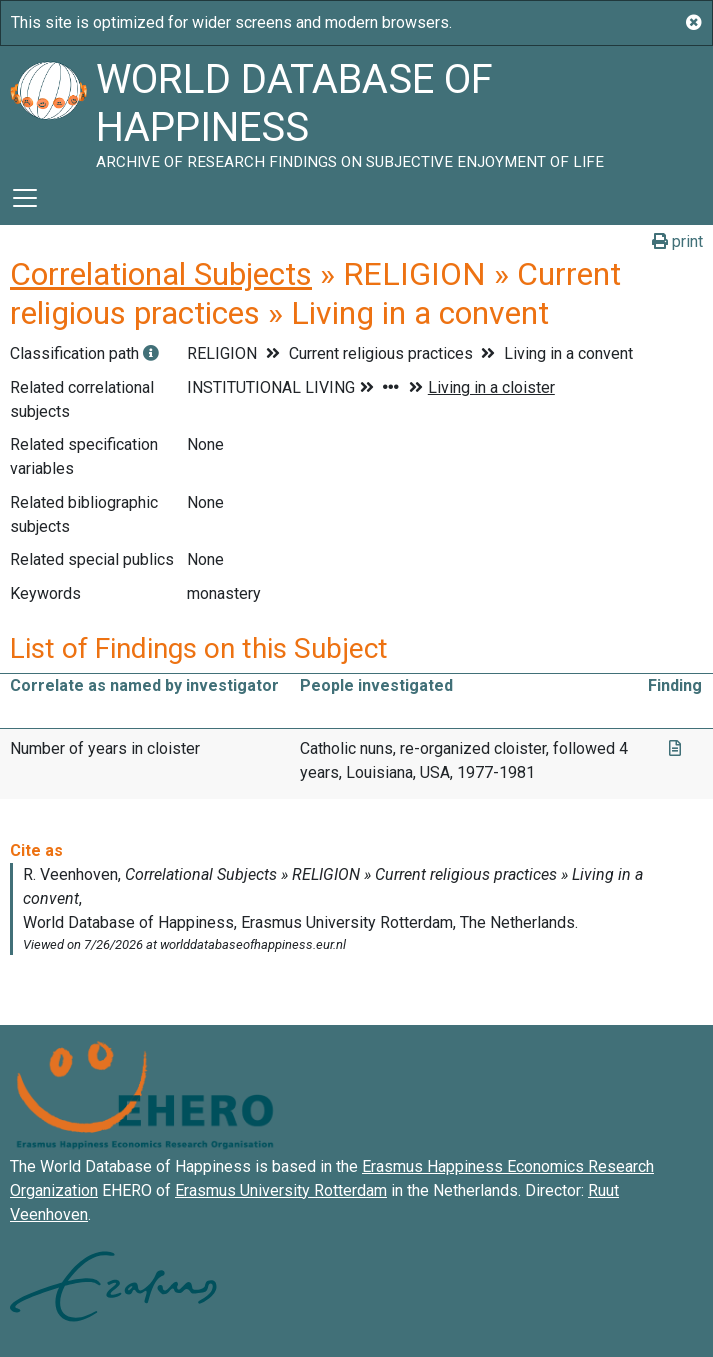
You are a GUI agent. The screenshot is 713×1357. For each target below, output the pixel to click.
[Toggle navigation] (25, 198)
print (677, 241)
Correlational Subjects (161, 274)
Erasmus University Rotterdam (281, 1190)
